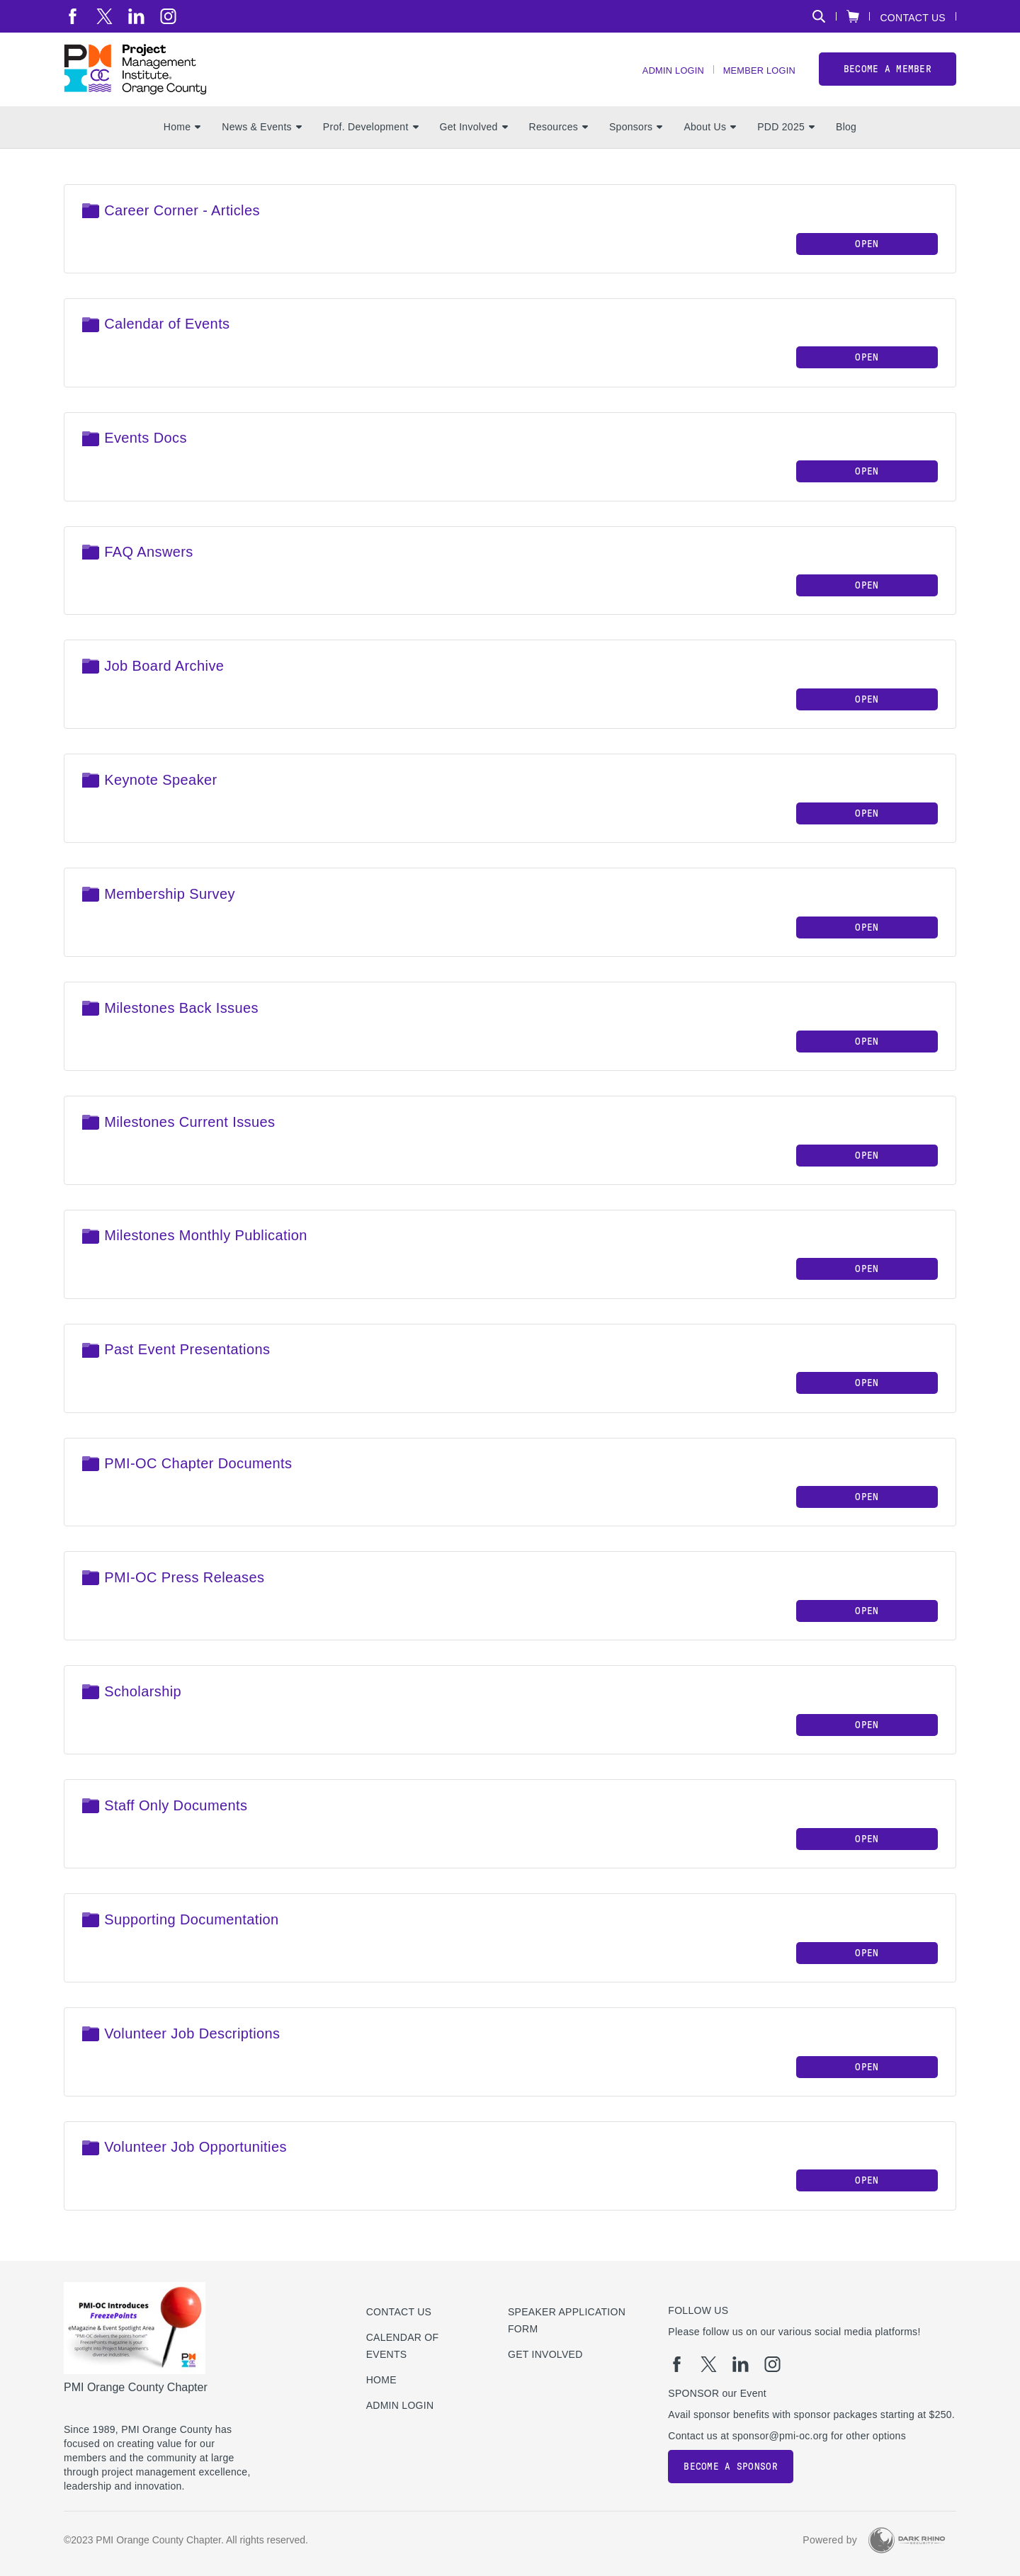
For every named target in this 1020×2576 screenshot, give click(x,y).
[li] (136, 16)
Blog (846, 142)
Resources (558, 142)
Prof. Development (371, 142)
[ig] (168, 16)
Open (866, 259)
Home (182, 142)
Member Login (755, 78)
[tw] (104, 16)
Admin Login (661, 78)
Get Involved (474, 142)
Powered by (830, 2540)
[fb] (72, 16)
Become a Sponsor (730, 2466)
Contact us (399, 2311)
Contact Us (913, 17)
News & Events (262, 142)
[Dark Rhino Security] (907, 2540)
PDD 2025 (786, 142)
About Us (710, 142)
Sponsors (635, 142)
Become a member (887, 77)
